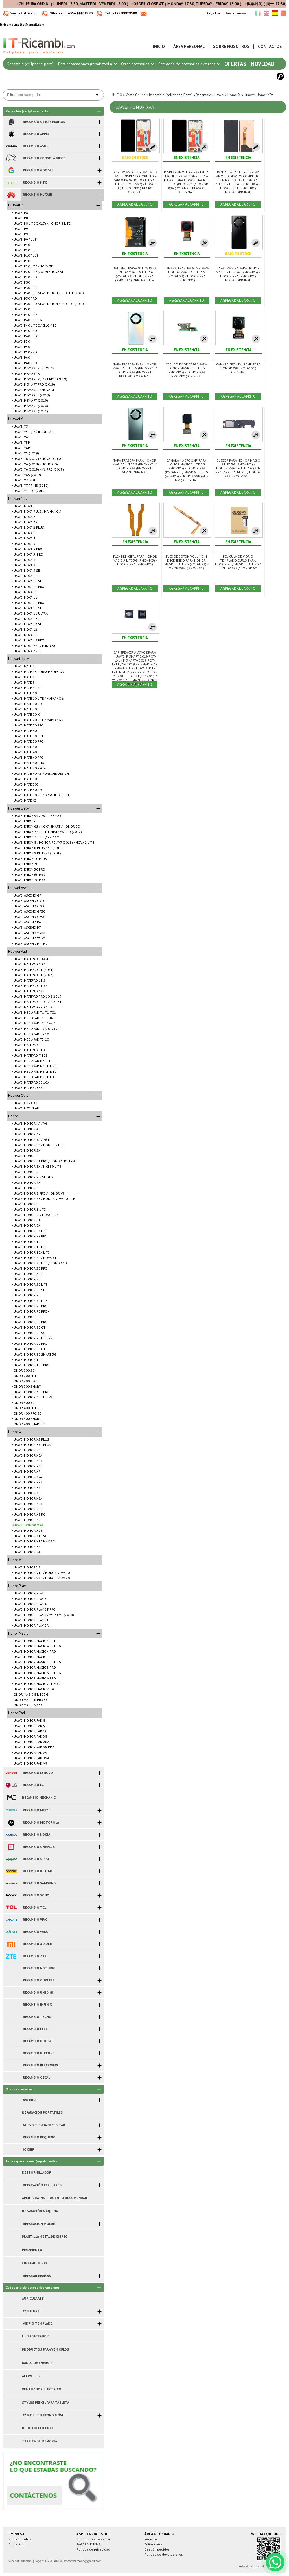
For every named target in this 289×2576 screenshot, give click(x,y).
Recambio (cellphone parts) (30, 63)
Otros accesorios (137, 63)
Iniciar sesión (236, 13)
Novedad (263, 64)
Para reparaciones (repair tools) (87, 63)
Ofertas (235, 64)
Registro (213, 13)
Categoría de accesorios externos (189, 63)
